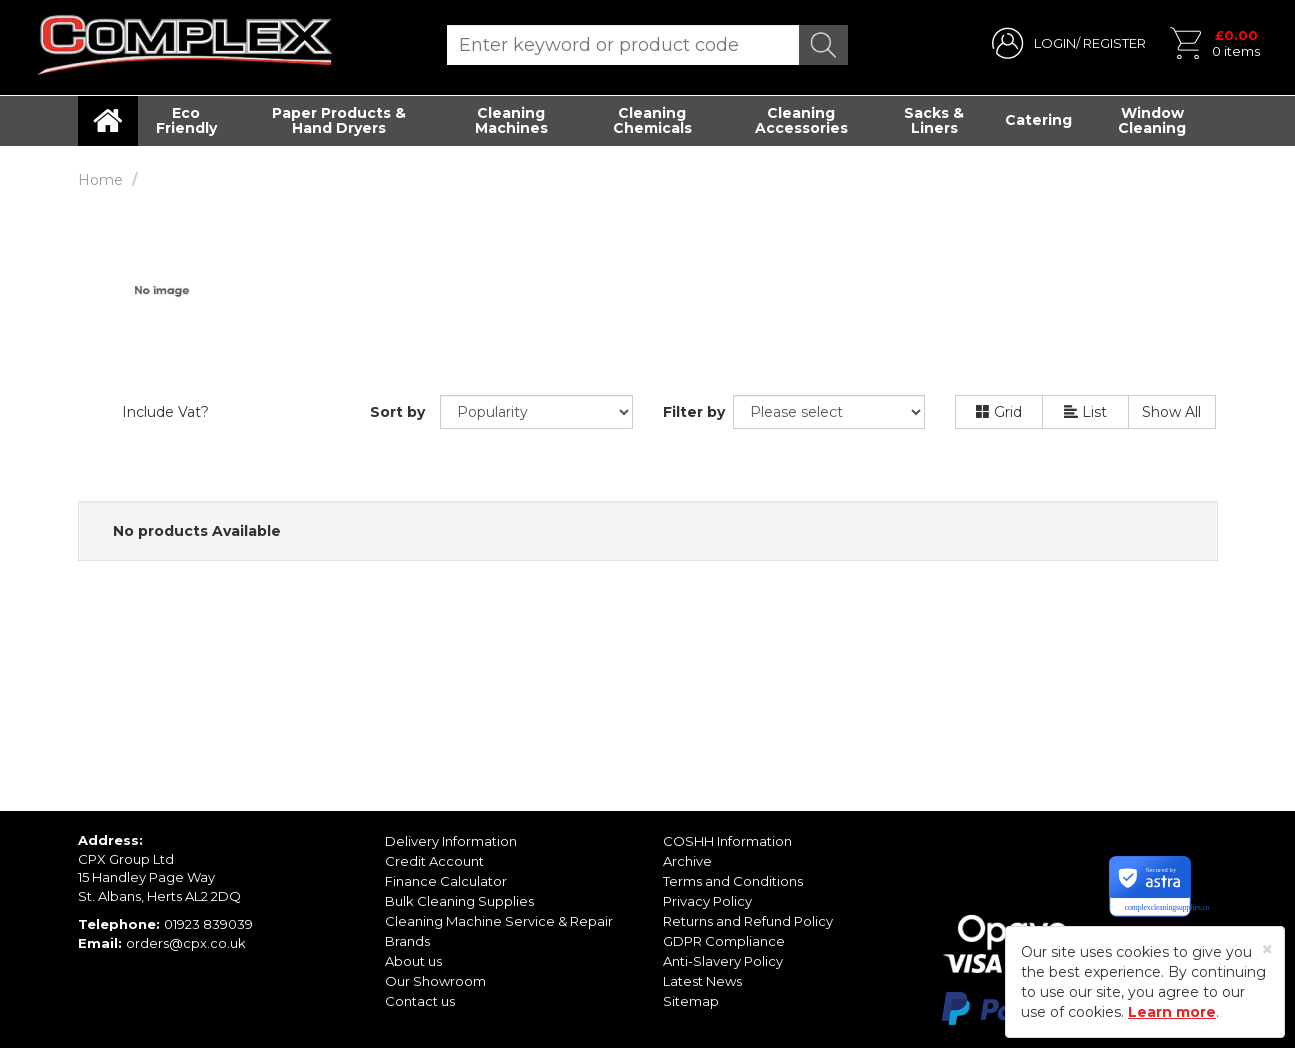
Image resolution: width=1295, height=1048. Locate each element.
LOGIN (1055, 43)
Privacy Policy (707, 901)
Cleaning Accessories (801, 120)
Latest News (702, 981)
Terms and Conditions (733, 881)
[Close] (1267, 949)
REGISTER (1114, 43)
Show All (1171, 412)
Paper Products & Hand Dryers (339, 120)
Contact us (420, 1001)
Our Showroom (435, 981)
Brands (407, 941)
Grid (999, 412)
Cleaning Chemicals (652, 120)
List (1085, 412)
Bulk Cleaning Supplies (459, 901)
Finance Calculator (446, 881)
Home (100, 180)
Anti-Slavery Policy (723, 961)
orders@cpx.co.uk (186, 943)
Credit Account (434, 861)
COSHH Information (727, 841)
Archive (687, 861)
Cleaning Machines (511, 120)
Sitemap (691, 1001)
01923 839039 (208, 924)
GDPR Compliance (724, 941)
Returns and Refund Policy (748, 921)
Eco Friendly (186, 120)
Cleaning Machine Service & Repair (499, 921)
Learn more (1172, 1012)
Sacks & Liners (934, 120)
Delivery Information (451, 841)
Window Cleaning (1152, 120)
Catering (1038, 120)
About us (413, 961)
